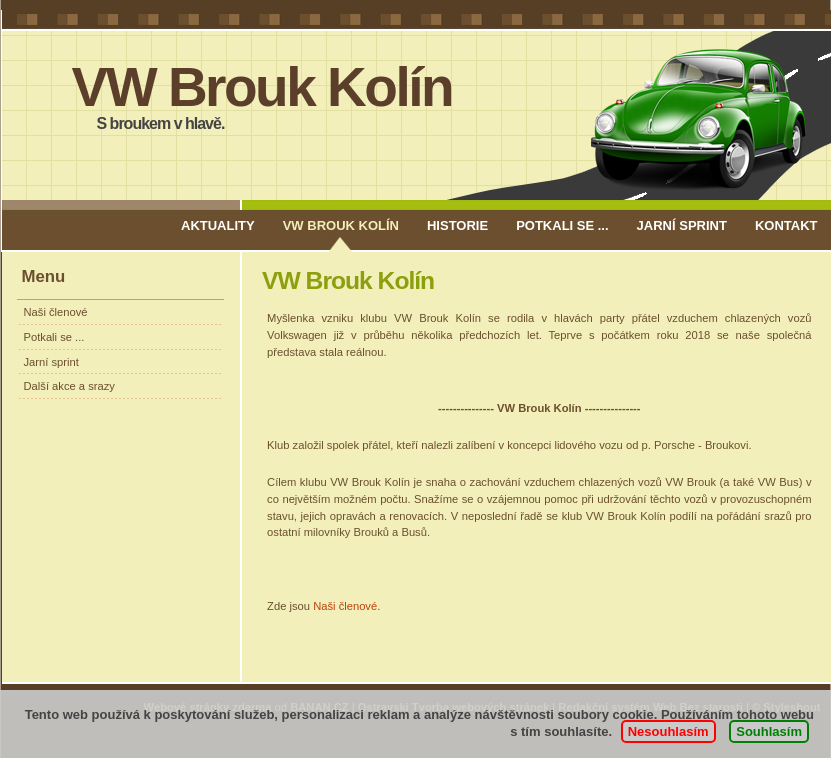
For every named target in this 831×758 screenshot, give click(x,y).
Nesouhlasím (668, 731)
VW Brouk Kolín (262, 87)
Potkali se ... (562, 225)
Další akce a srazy (69, 386)
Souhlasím (769, 731)
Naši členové (56, 312)
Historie (457, 225)
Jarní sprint (682, 225)
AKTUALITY (218, 225)
